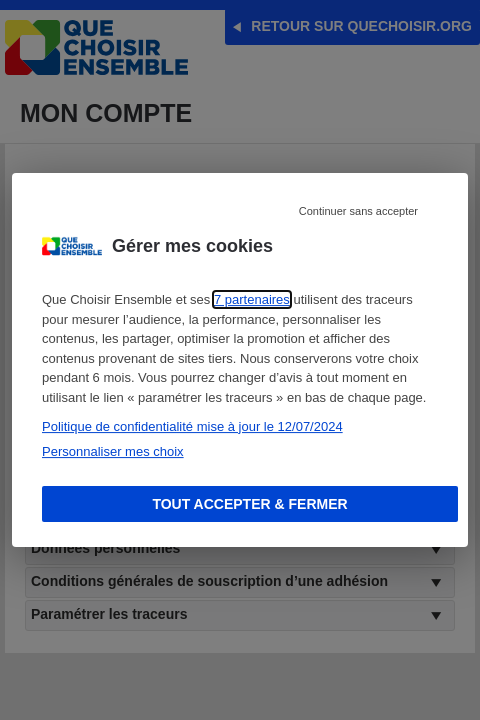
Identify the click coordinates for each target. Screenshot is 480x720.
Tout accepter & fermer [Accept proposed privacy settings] (249, 504)
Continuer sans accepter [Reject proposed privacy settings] (358, 211)
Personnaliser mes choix (113, 451)
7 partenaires (252, 299)
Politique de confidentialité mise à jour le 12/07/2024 (192, 426)
